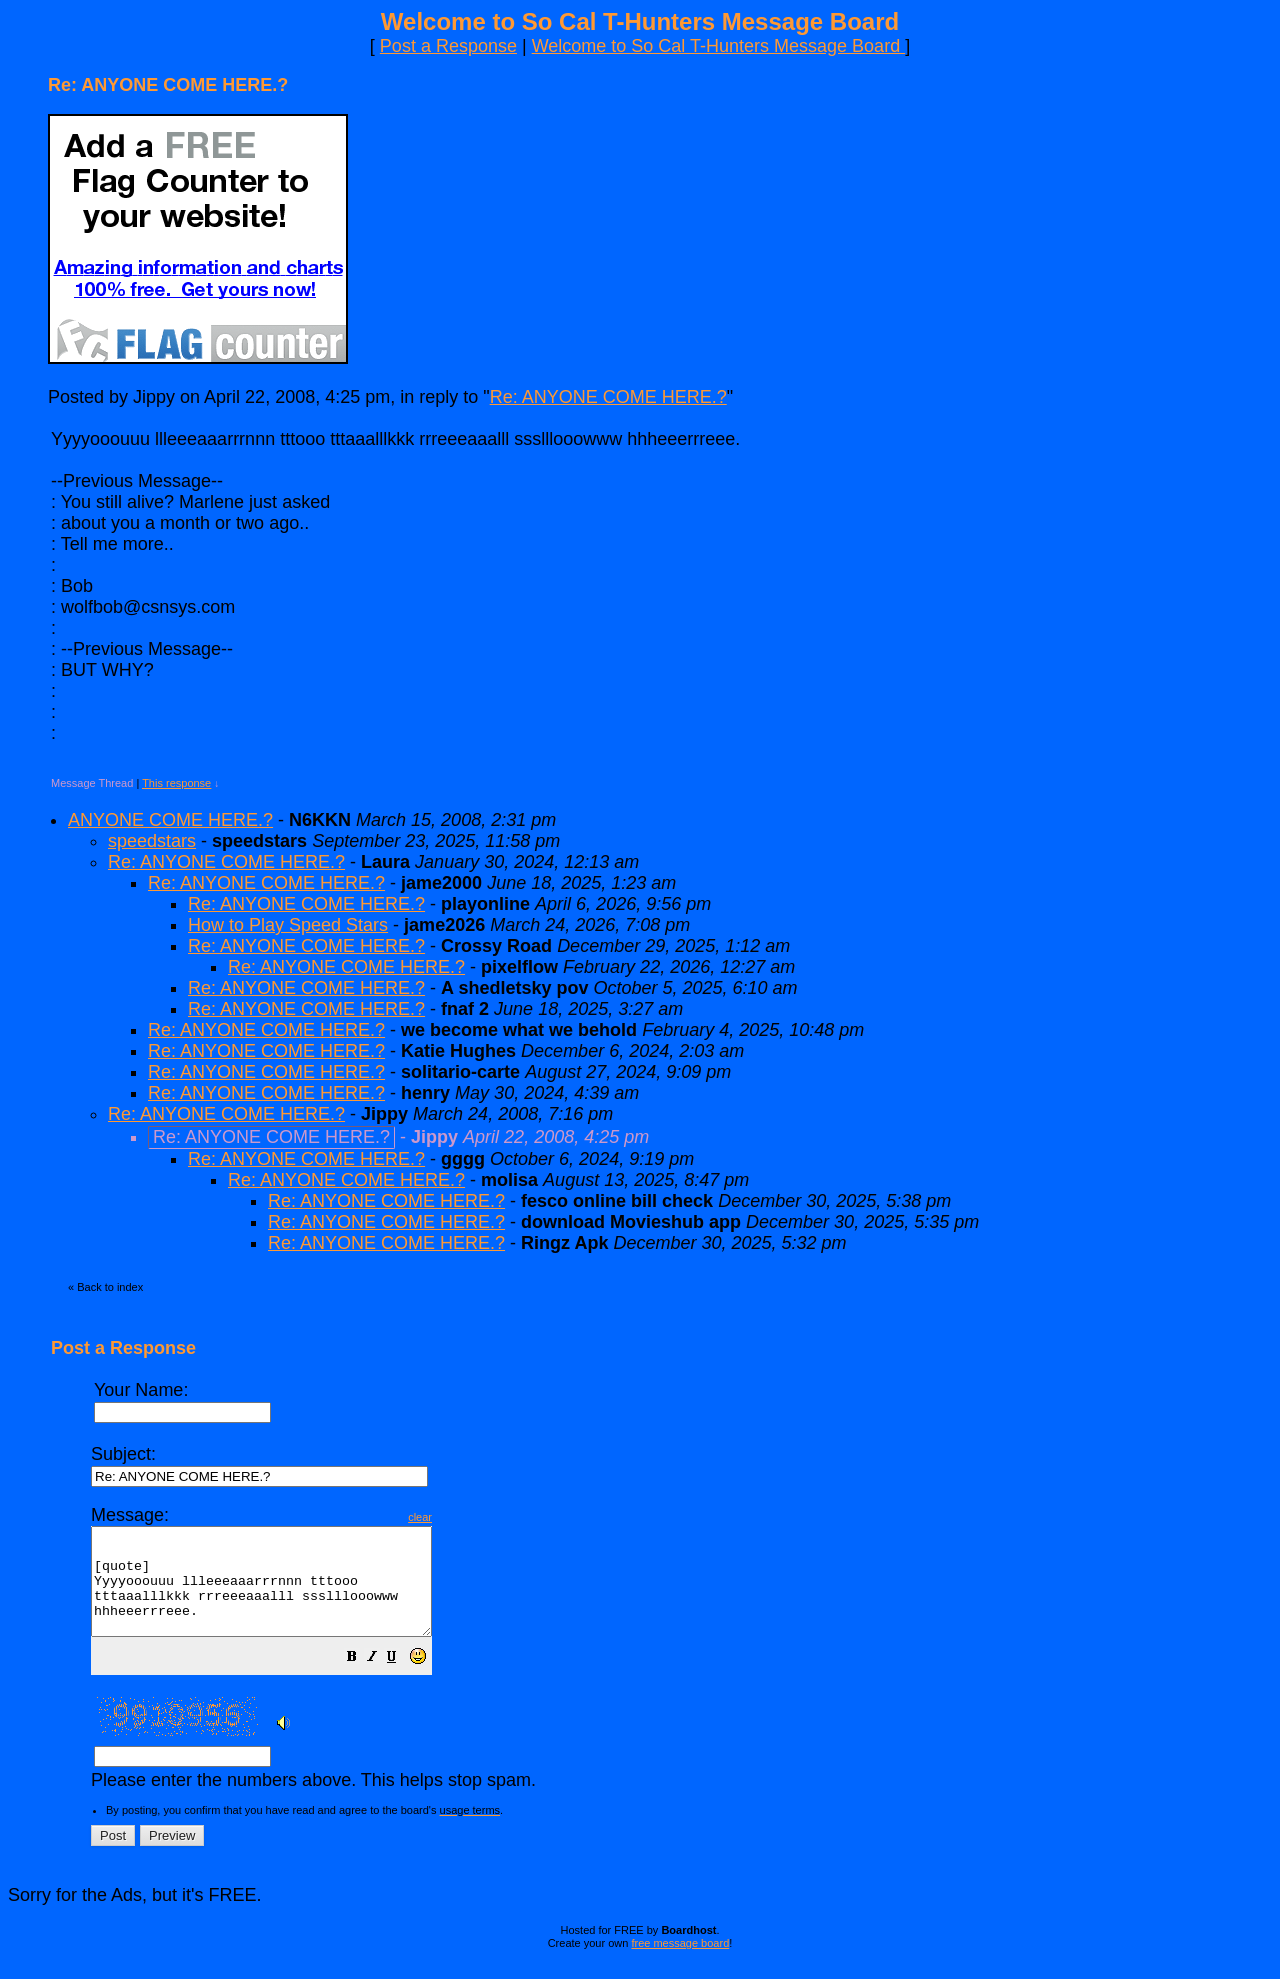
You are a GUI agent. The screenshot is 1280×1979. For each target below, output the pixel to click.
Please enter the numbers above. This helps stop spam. (673, 1655)
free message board (680, 1964)
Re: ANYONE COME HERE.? (608, 397)
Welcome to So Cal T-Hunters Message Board (719, 46)
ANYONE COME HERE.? (170, 820)
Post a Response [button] (448, 46)
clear (460, 1517)
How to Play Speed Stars (288, 925)
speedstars (152, 841)
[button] (392, 1679)
